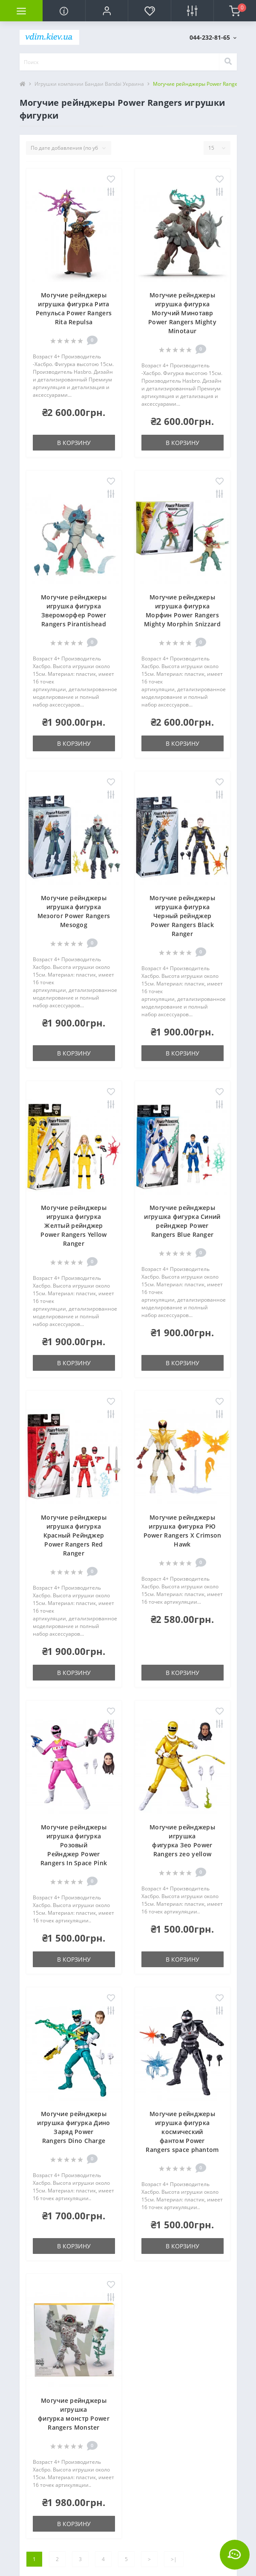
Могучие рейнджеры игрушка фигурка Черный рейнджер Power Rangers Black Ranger (182, 916)
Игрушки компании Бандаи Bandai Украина (89, 83)
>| (174, 2559)
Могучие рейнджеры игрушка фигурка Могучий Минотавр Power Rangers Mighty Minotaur (182, 313)
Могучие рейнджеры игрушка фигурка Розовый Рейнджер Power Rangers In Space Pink (73, 1845)
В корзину (74, 443)
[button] (106, 10)
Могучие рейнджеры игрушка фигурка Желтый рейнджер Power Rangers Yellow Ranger (73, 1225)
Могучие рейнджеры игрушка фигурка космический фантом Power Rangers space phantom (182, 2132)
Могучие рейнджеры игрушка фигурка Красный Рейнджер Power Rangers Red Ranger (73, 1535)
